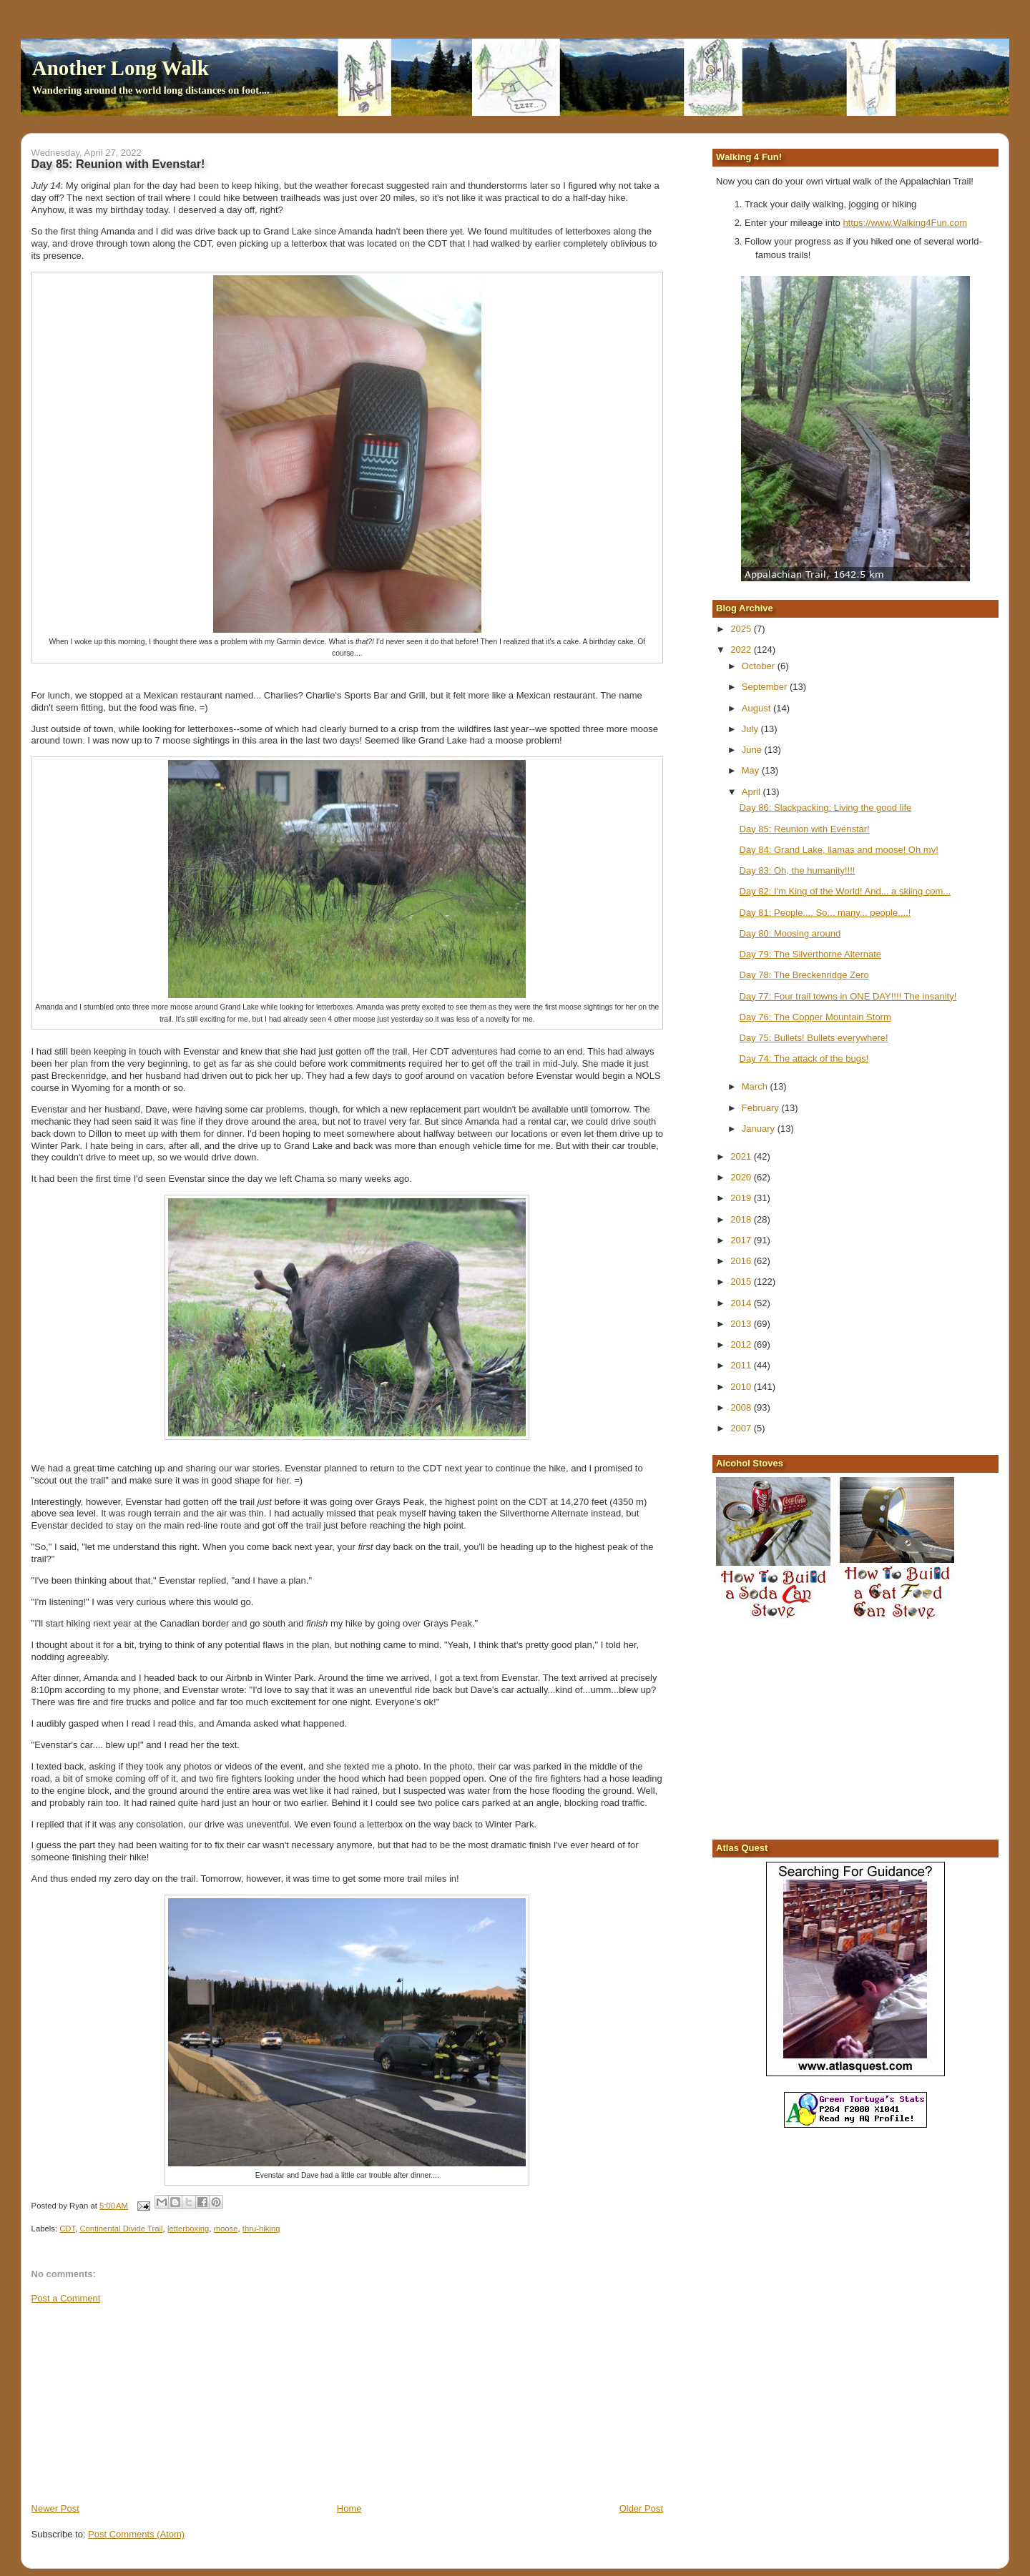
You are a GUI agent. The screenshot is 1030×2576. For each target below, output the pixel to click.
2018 (742, 1219)
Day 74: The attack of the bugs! (804, 1058)
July (751, 729)
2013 (742, 1323)
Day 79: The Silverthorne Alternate (811, 954)
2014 (742, 1303)
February (762, 1107)
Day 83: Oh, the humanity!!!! (797, 870)
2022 (742, 649)
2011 (742, 1365)
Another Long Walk (120, 67)
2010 (742, 1386)
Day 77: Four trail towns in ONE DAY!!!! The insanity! (848, 996)
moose (226, 2228)
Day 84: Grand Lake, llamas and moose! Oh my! (839, 849)
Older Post (641, 2508)
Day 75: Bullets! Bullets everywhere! (814, 1037)
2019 (742, 1198)
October (760, 666)
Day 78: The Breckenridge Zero (804, 974)
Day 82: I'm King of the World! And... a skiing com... (845, 891)
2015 (742, 1281)
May (752, 770)
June (753, 749)
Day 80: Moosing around (790, 933)
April (752, 791)
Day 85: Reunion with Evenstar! (805, 829)
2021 (742, 1156)
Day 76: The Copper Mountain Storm (815, 1017)
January (760, 1128)
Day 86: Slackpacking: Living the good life (826, 807)
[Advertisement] (138, 2402)
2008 (742, 1407)
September (766, 686)
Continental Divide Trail (120, 2228)
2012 (742, 1344)
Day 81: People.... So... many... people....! (825, 912)
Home (349, 2508)
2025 (742, 628)
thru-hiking (261, 2228)
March (756, 1086)
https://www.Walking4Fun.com (905, 222)
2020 (742, 1177)
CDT (67, 2228)
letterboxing (188, 2228)
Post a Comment (66, 2298)
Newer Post (55, 2508)
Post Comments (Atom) (136, 2534)
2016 (742, 1260)
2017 (742, 1240)
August (757, 708)
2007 (742, 1428)
